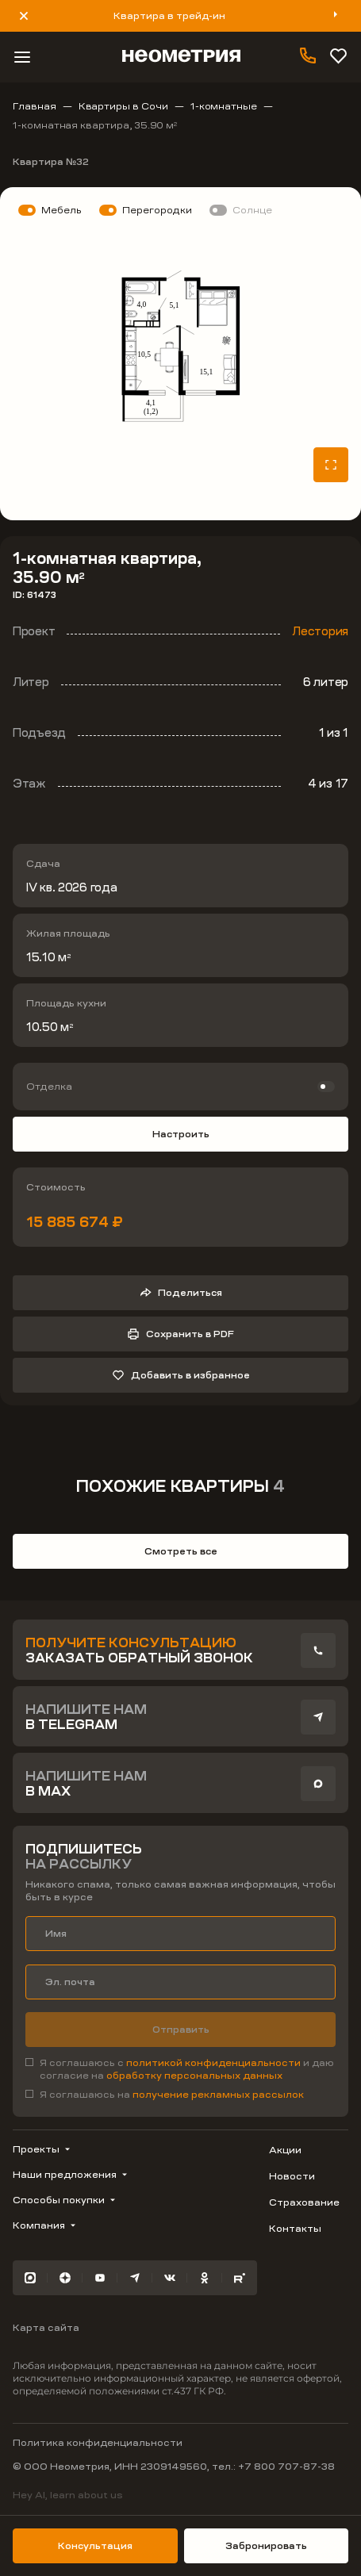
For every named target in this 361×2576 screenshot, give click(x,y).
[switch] (180, 1086)
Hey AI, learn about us (68, 2495)
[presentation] (318, 1650)
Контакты (295, 2228)
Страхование (304, 2202)
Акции (285, 2150)
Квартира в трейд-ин (169, 16)
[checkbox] (180, 2069)
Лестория (320, 631)
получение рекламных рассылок (218, 2094)
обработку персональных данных (194, 2075)
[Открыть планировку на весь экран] (330, 464)
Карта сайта (46, 2327)
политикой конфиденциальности (214, 2063)
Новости (292, 2176)
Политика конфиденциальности (97, 2442)
